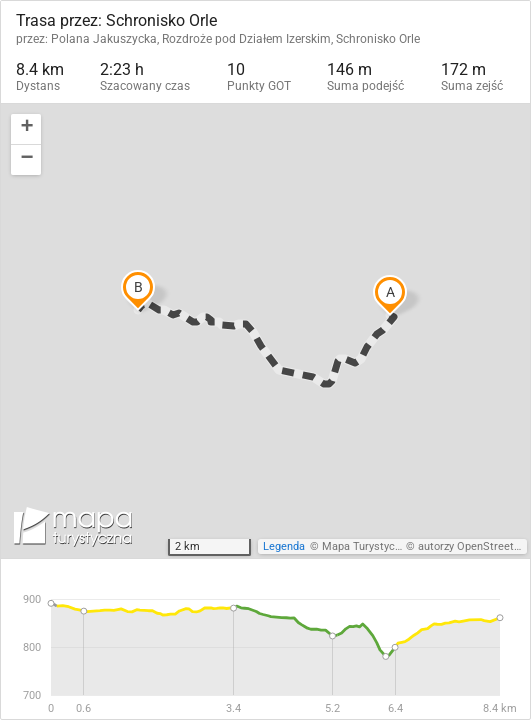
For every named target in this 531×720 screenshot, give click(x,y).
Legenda (284, 546)
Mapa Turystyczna (367, 546)
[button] (26, 129)
